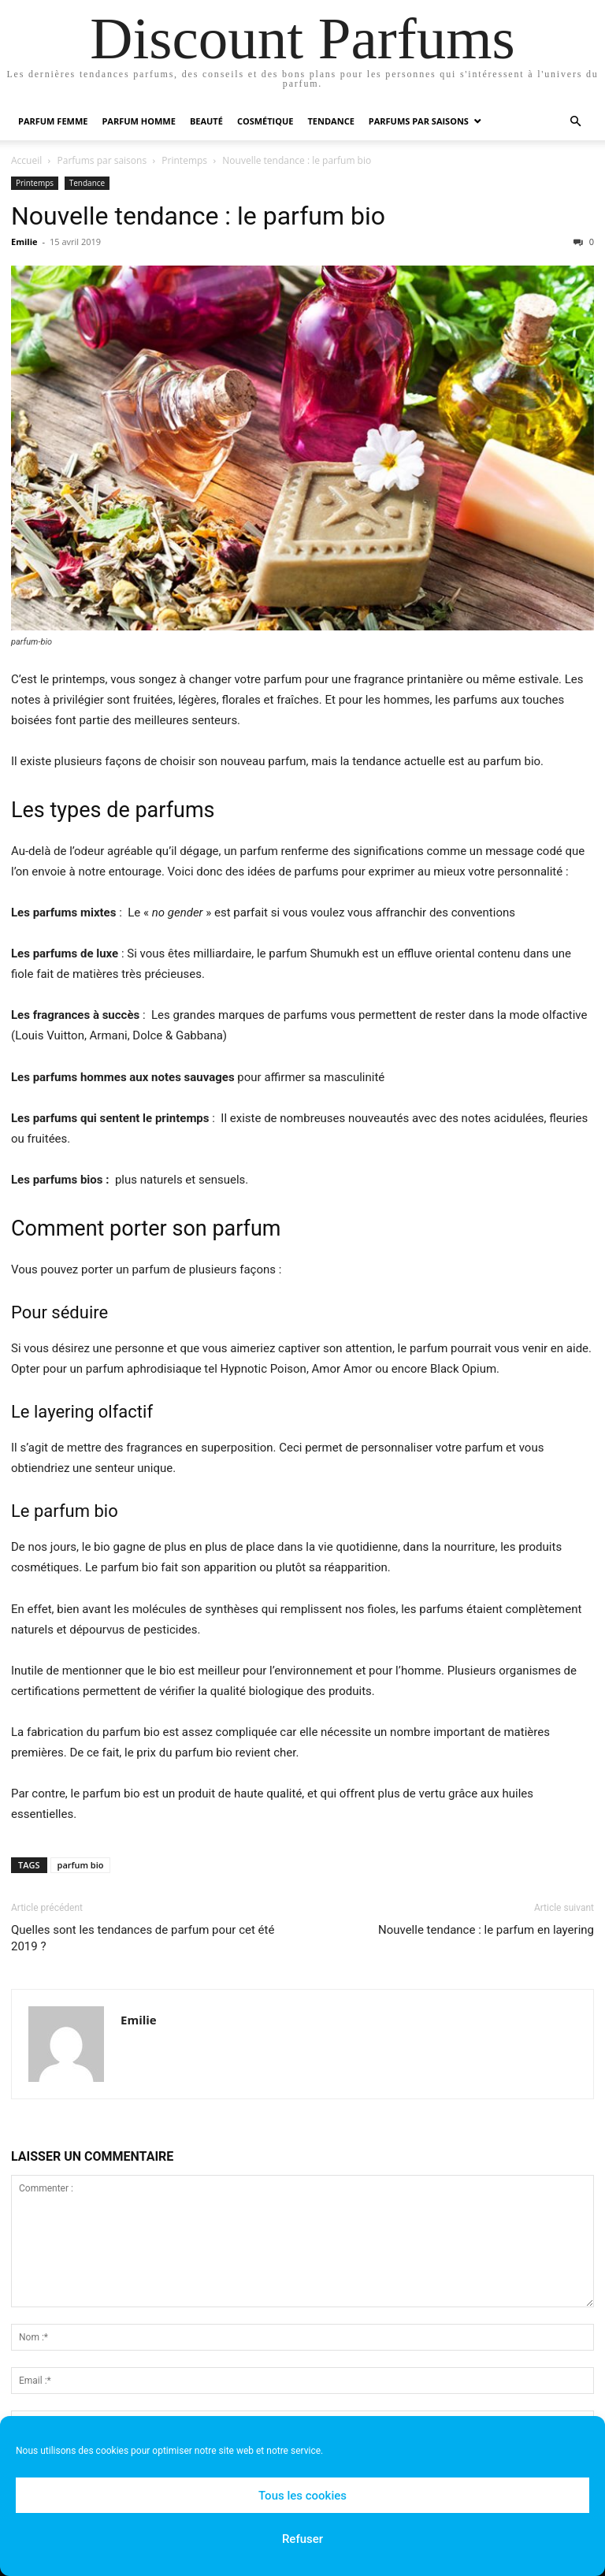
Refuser (302, 2539)
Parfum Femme (52, 121)
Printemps (184, 160)
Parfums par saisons (419, 121)
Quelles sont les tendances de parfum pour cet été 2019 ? (142, 1938)
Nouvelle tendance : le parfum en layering (486, 1930)
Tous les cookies (302, 2496)
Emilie (24, 241)
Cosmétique (265, 121)
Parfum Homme (138, 121)
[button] (575, 121)
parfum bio (81, 1865)
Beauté (206, 121)
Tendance (330, 121)
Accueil (26, 160)
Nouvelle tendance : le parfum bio (198, 216)
